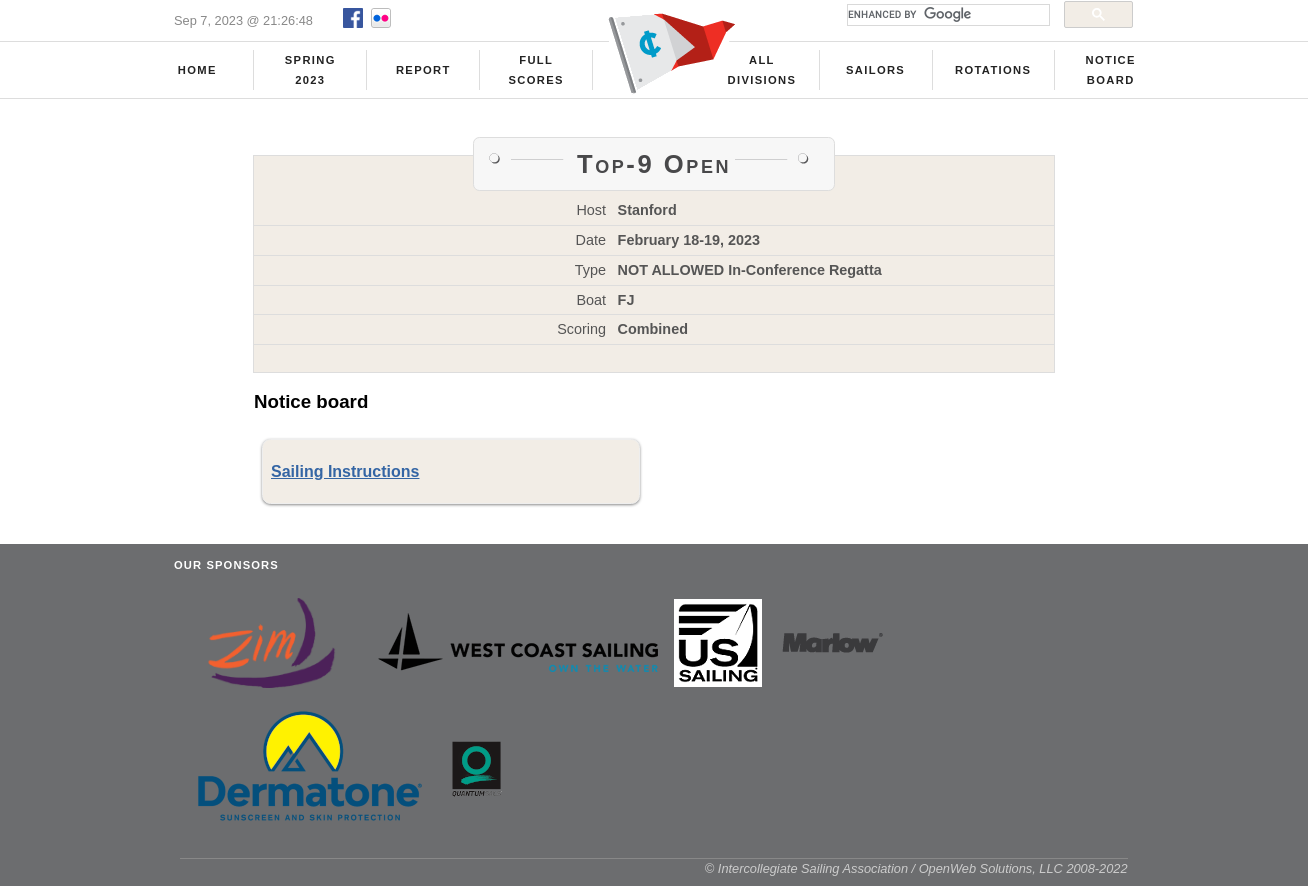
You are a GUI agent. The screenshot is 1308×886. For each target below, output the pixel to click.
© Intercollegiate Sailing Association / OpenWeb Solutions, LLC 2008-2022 (916, 875)
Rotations (993, 71)
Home (197, 71)
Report (423, 71)
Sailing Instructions (345, 478)
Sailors (875, 71)
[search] (946, 15)
